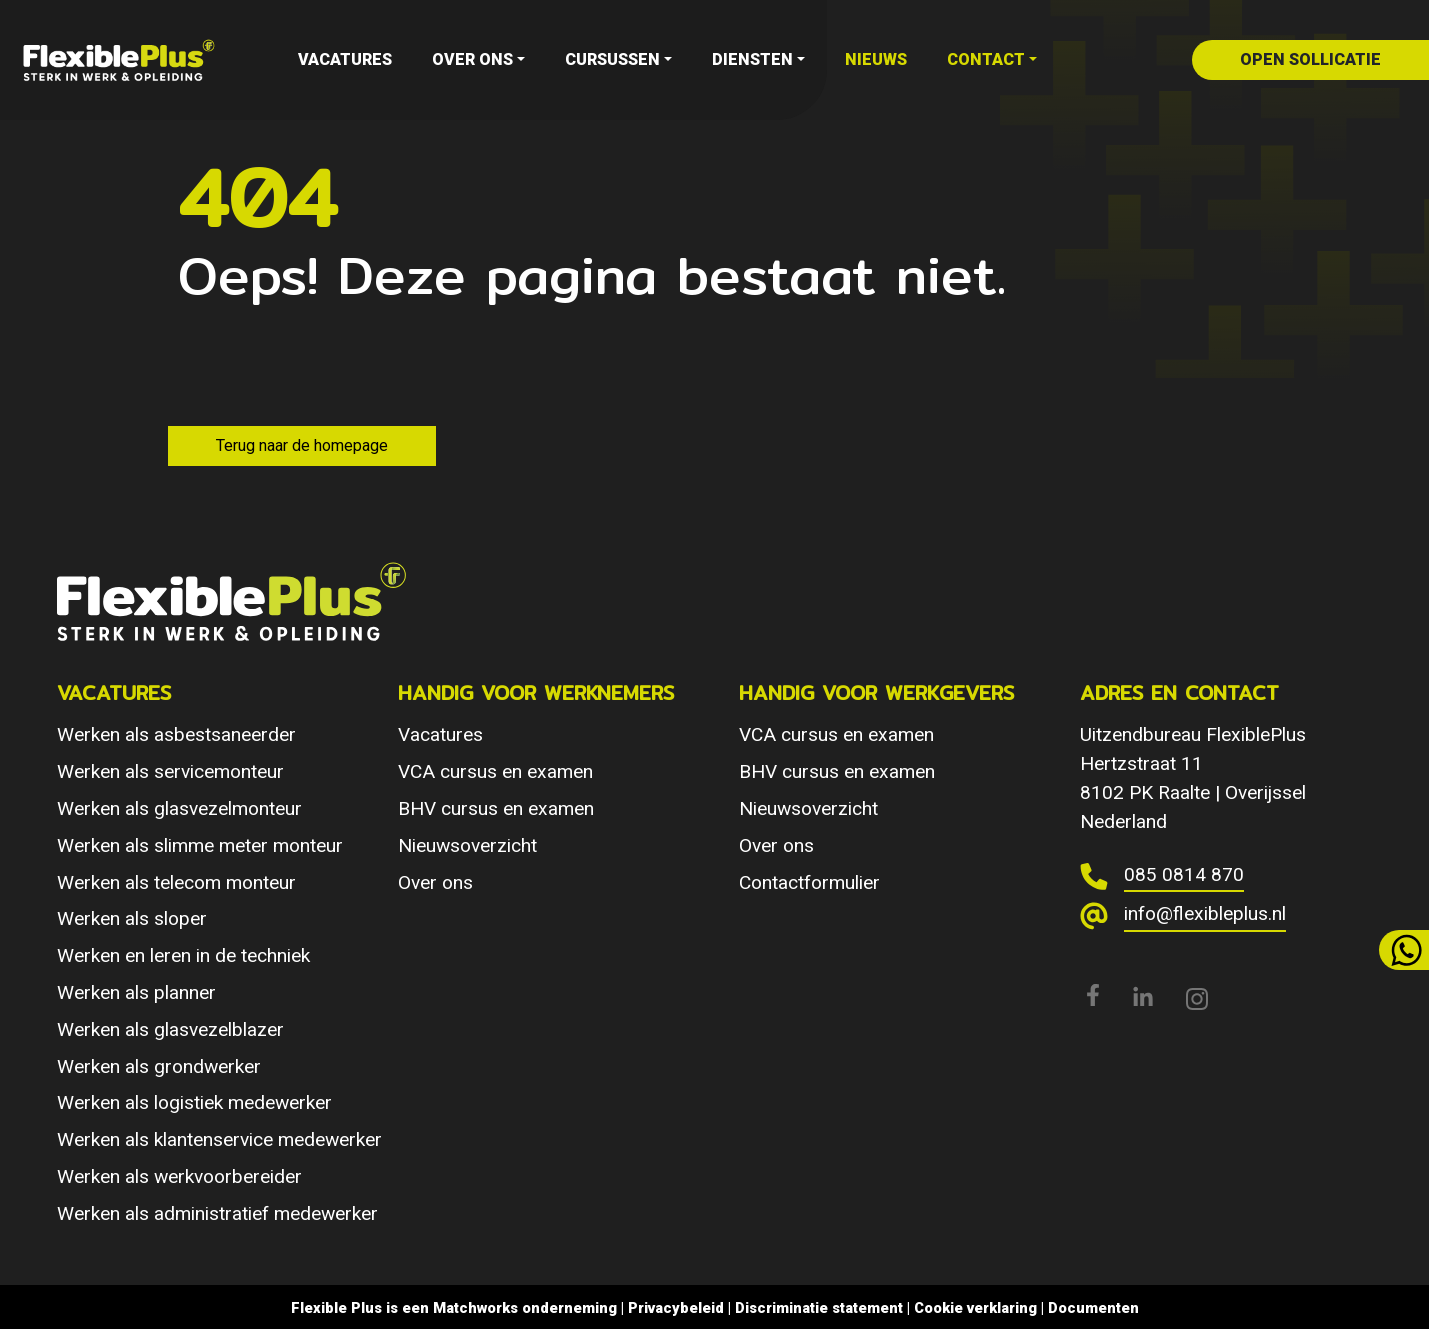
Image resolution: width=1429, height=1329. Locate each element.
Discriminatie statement (819, 1308)
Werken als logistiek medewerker (194, 1102)
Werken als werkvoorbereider (179, 1176)
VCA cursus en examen (495, 771)
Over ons (472, 59)
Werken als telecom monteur (176, 882)
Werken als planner (136, 992)
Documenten (1093, 1308)
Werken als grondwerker (159, 1066)
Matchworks (475, 1308)
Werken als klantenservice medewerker (219, 1139)
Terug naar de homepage (302, 445)
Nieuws (876, 59)
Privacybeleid (676, 1308)
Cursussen (612, 59)
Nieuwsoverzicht (467, 845)
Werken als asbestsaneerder (176, 734)
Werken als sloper (132, 918)
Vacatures (345, 59)
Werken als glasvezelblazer (170, 1029)
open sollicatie (1310, 59)
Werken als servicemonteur (170, 771)
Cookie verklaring (975, 1308)
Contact (986, 59)
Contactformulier (809, 882)
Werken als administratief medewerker (217, 1213)
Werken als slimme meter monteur (200, 845)
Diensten (752, 59)
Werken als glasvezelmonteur (179, 808)
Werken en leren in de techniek (183, 955)
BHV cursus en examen (496, 808)
